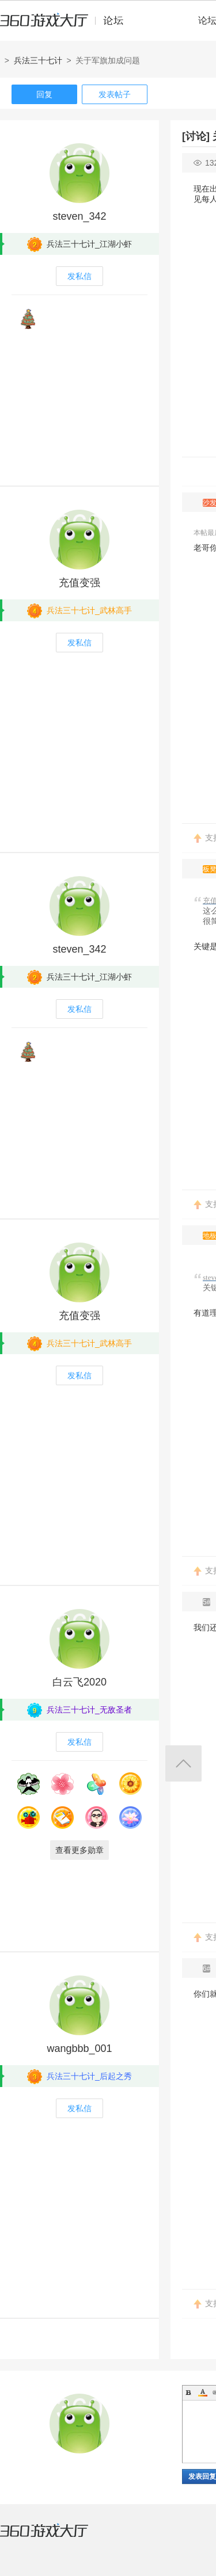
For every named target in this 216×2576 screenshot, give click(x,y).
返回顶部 (183, 1763)
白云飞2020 (79, 1682)
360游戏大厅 (56, 2537)
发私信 (79, 276)
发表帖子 (114, 94)
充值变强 (79, 582)
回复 (44, 94)
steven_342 (79, 216)
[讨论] (196, 136)
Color (203, 2392)
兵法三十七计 (38, 60)
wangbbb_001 (79, 2048)
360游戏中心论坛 (66, 25)
